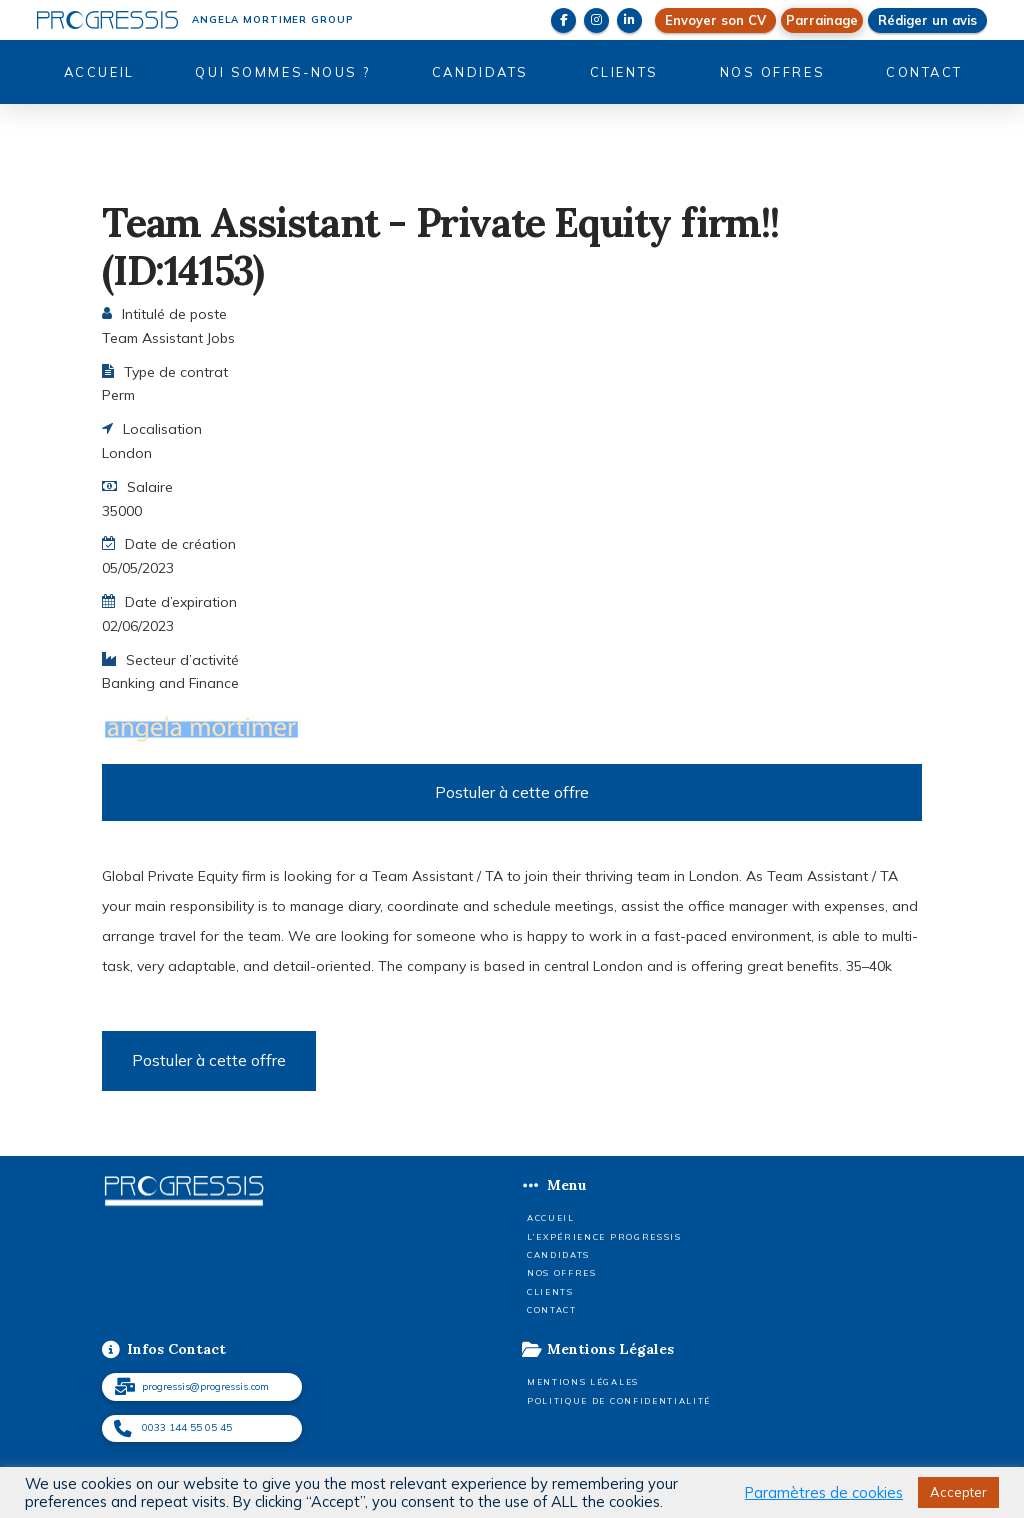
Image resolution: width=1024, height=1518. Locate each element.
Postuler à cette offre (512, 792)
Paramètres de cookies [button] (824, 1493)
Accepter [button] (958, 1492)
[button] (822, 20)
